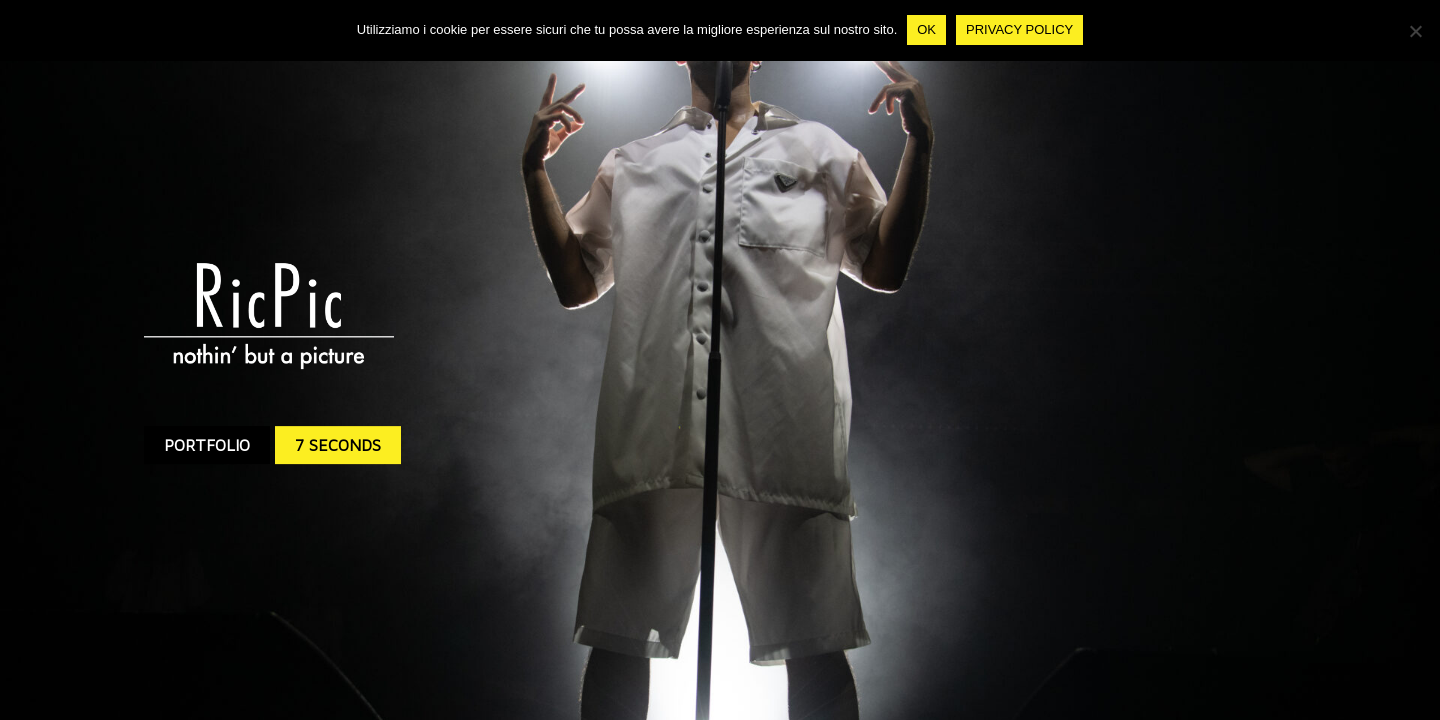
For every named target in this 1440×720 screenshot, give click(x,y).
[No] (1415, 31)
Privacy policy (1019, 29)
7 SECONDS (338, 445)
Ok (926, 29)
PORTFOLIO (207, 445)
